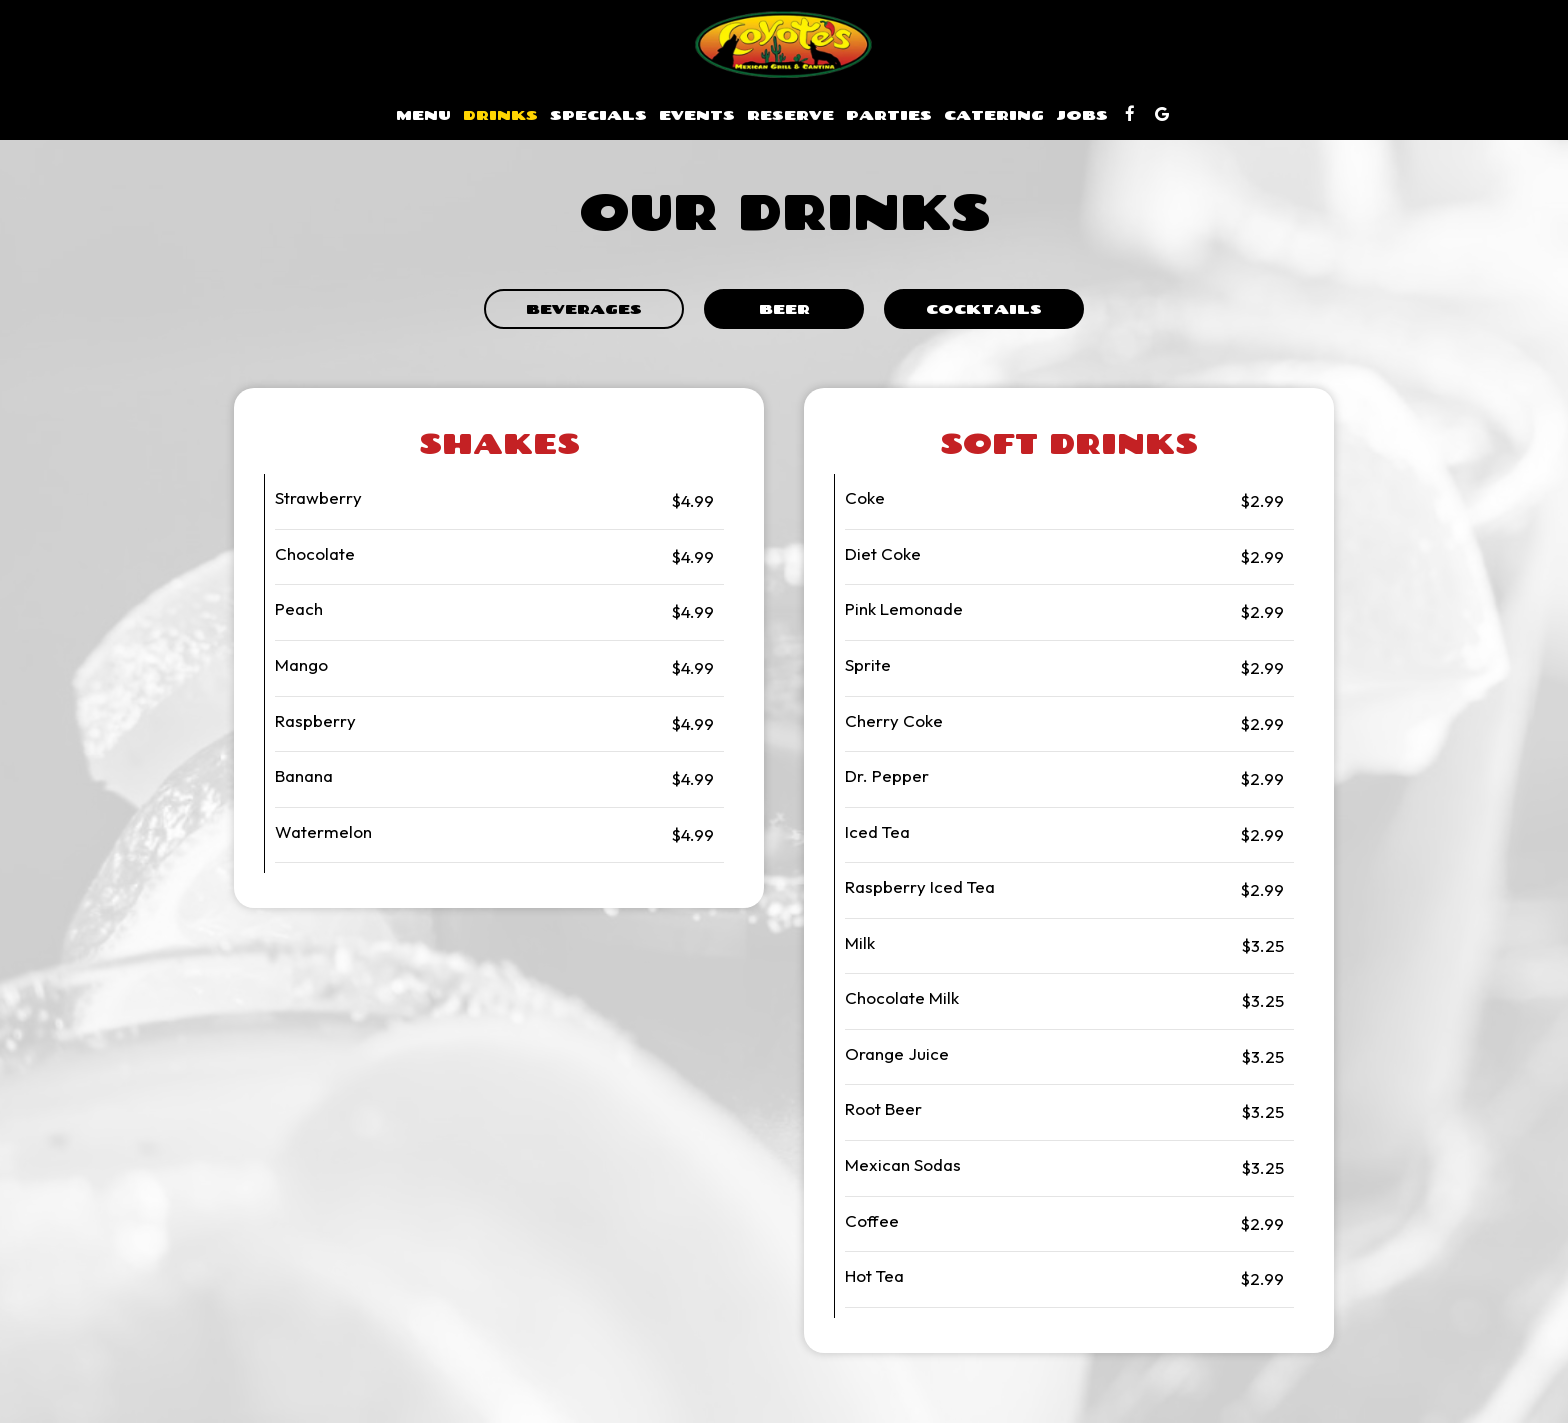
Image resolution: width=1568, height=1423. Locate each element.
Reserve (790, 114)
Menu (423, 114)
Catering (994, 114)
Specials (598, 114)
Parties (889, 114)
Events (697, 114)
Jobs (1082, 114)
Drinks (500, 114)
